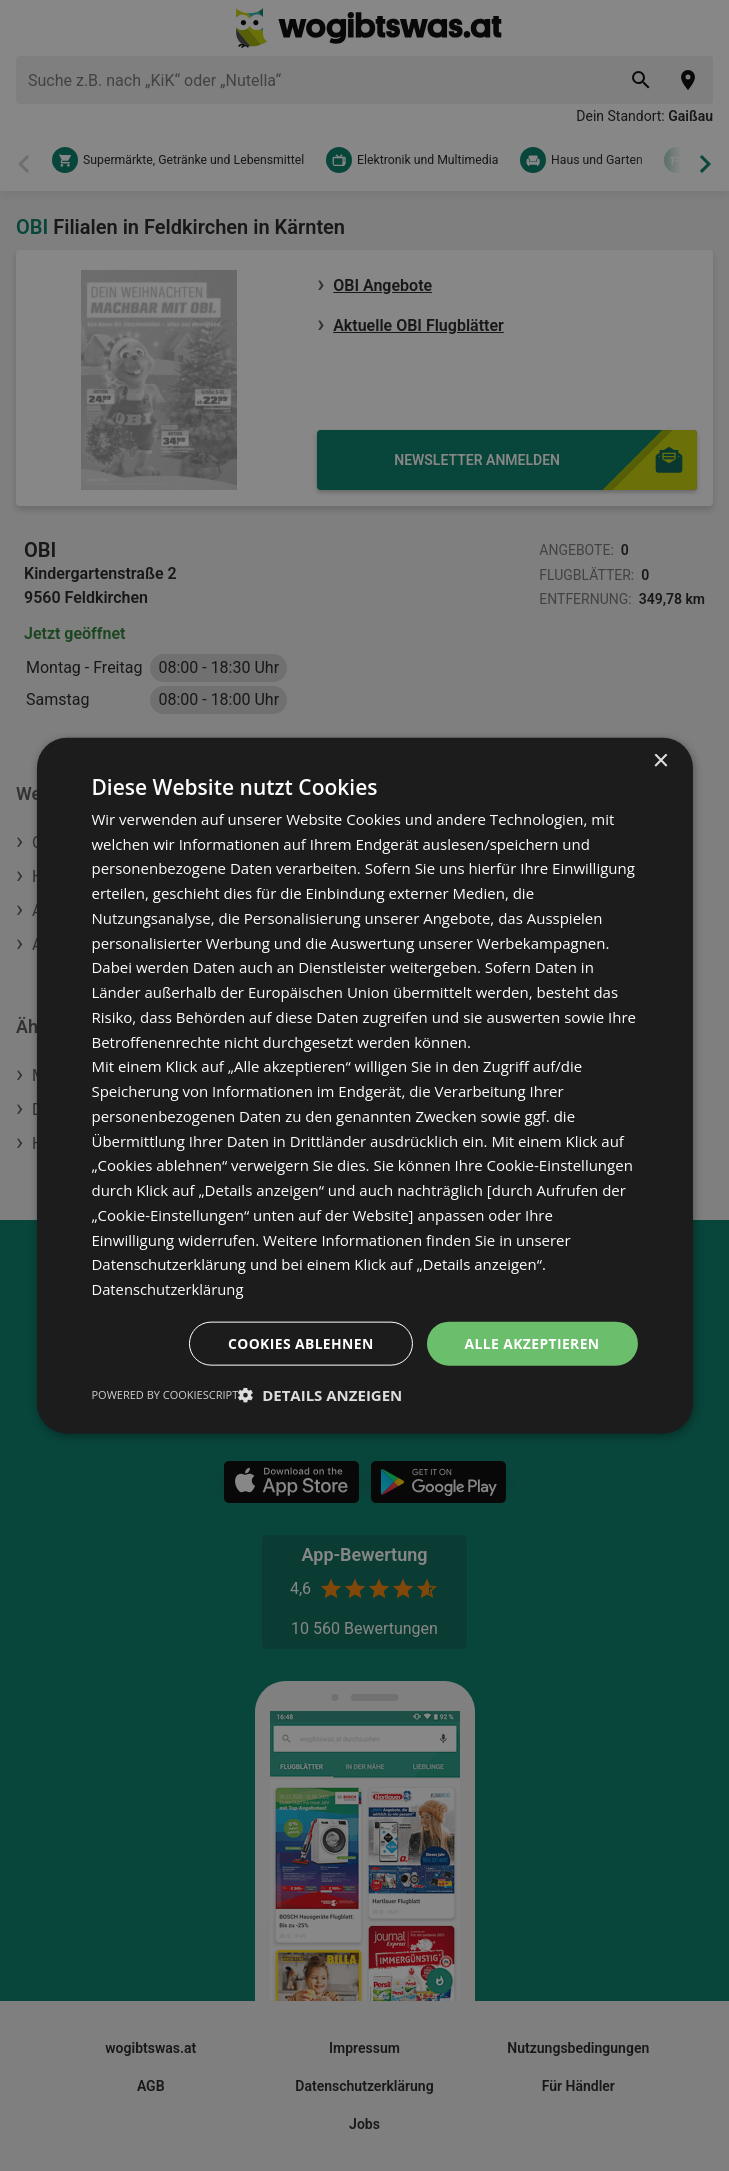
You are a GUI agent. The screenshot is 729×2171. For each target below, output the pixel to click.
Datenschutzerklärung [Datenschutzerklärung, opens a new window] (168, 1289)
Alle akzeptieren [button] (531, 1342)
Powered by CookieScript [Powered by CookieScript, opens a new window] (164, 1394)
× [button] (660, 760)
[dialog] (364, 1085)
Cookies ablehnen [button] (299, 1342)
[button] (320, 1395)
